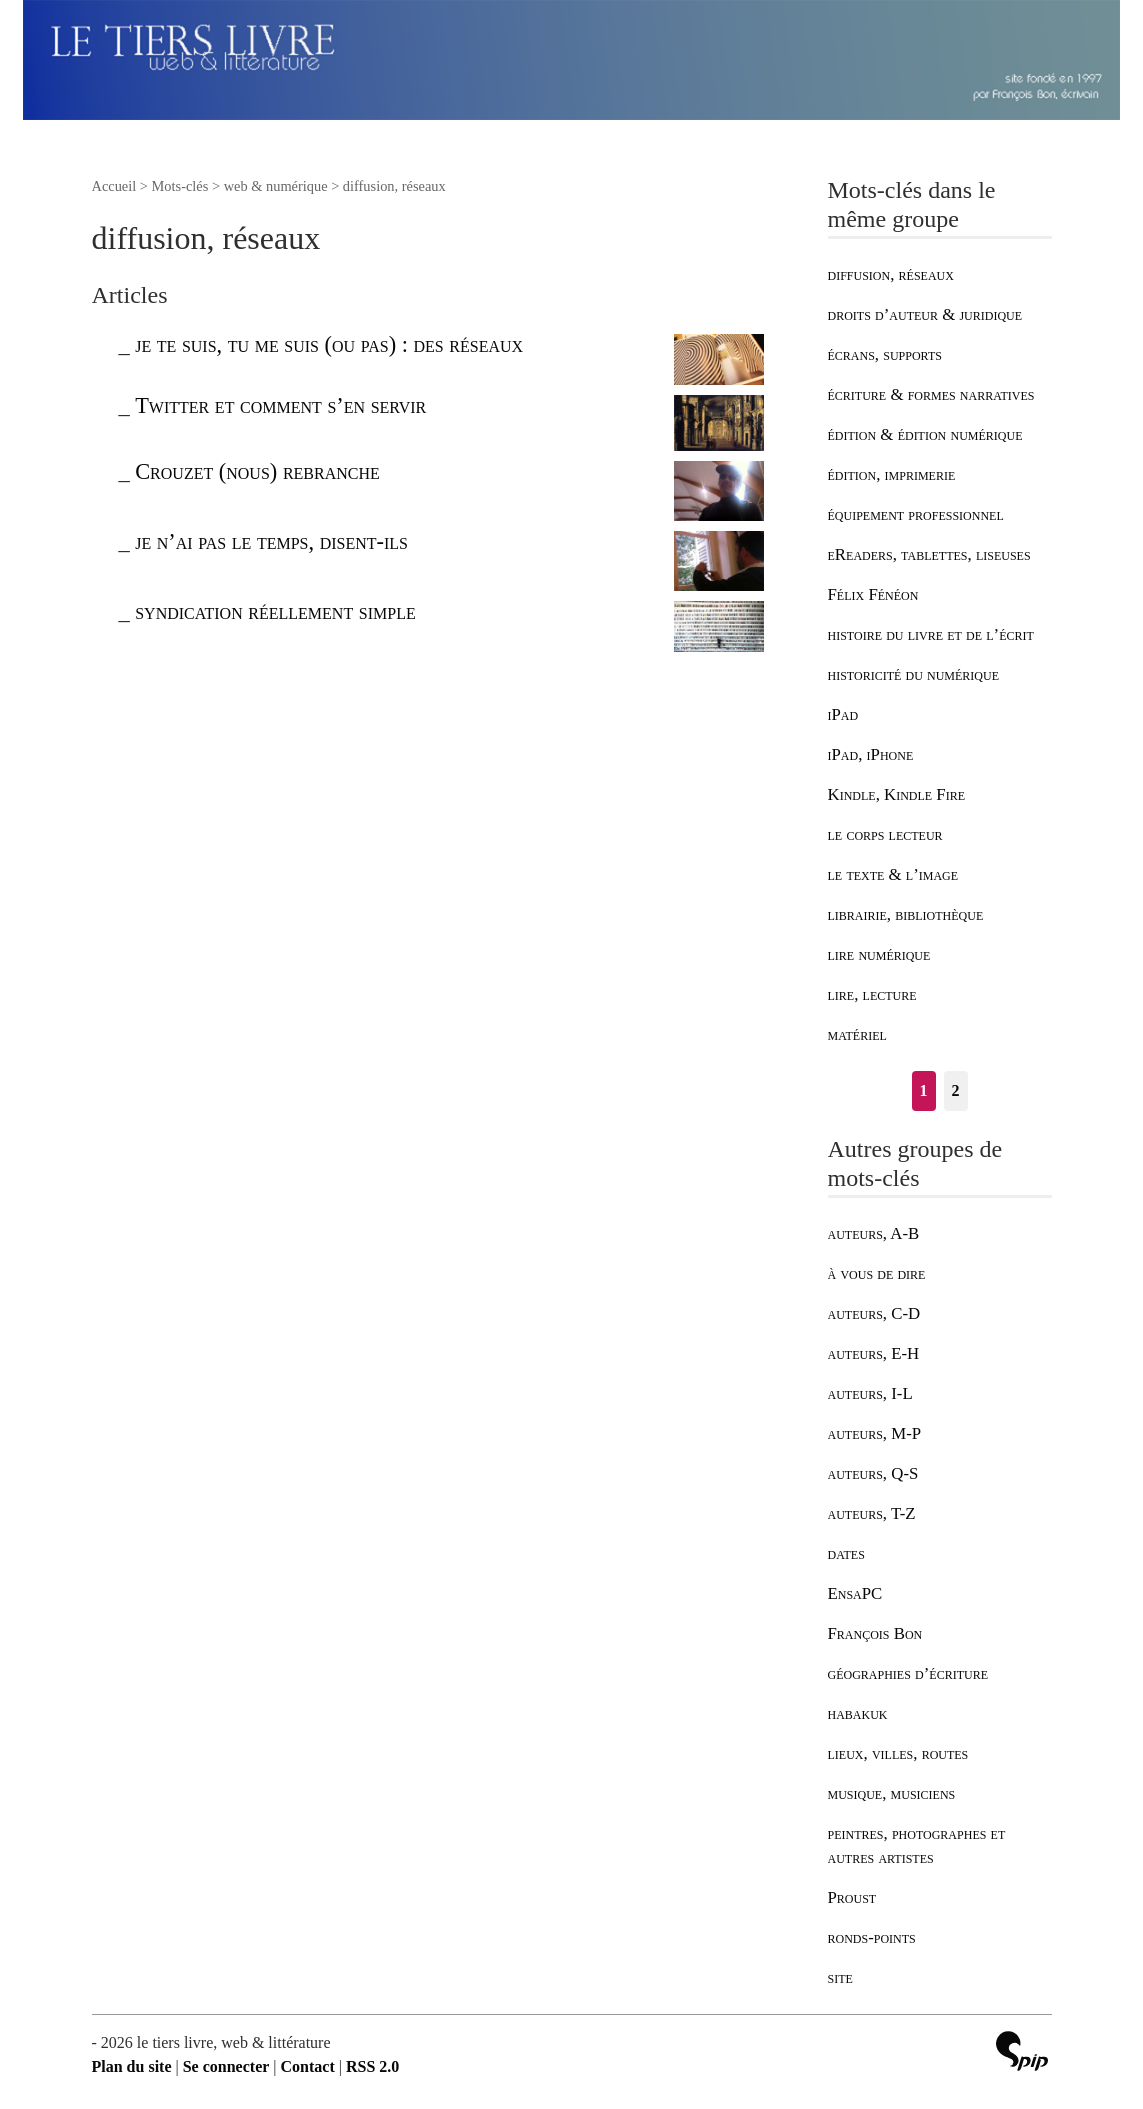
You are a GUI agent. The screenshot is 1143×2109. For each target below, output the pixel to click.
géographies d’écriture (908, 1673)
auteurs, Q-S (873, 1473)
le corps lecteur (885, 834)
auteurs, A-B (874, 1233)
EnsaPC (855, 1593)
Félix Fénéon (873, 594)
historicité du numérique (914, 674)
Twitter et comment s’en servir (280, 405)
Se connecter (226, 2066)
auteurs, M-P (875, 1433)
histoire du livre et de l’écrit (931, 634)
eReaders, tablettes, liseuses (929, 554)
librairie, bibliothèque (906, 914)
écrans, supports (885, 354)
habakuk (858, 1713)
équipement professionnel (916, 514)
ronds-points (872, 1937)
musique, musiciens (892, 1793)
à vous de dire (877, 1273)
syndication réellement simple (275, 611)
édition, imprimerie (892, 474)
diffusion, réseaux (891, 274)
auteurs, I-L (870, 1393)
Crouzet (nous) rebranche (257, 471)
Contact (308, 2066)
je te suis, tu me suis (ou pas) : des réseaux (329, 344)
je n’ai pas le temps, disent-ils (271, 541)
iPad (843, 714)
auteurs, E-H (874, 1353)
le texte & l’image (893, 874)
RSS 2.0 (372, 2066)
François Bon (875, 1633)
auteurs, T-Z (872, 1513)
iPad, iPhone (871, 754)
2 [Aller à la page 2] (956, 1090)
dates (846, 1553)
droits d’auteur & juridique (925, 314)
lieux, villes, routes (898, 1753)
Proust (852, 1897)
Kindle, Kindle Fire (897, 794)
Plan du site (132, 2066)
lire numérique (879, 954)
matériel (857, 1034)
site (840, 1977)
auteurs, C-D (874, 1313)
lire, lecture (872, 994)
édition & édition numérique (925, 434)
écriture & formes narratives (931, 394)
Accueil (114, 186)
